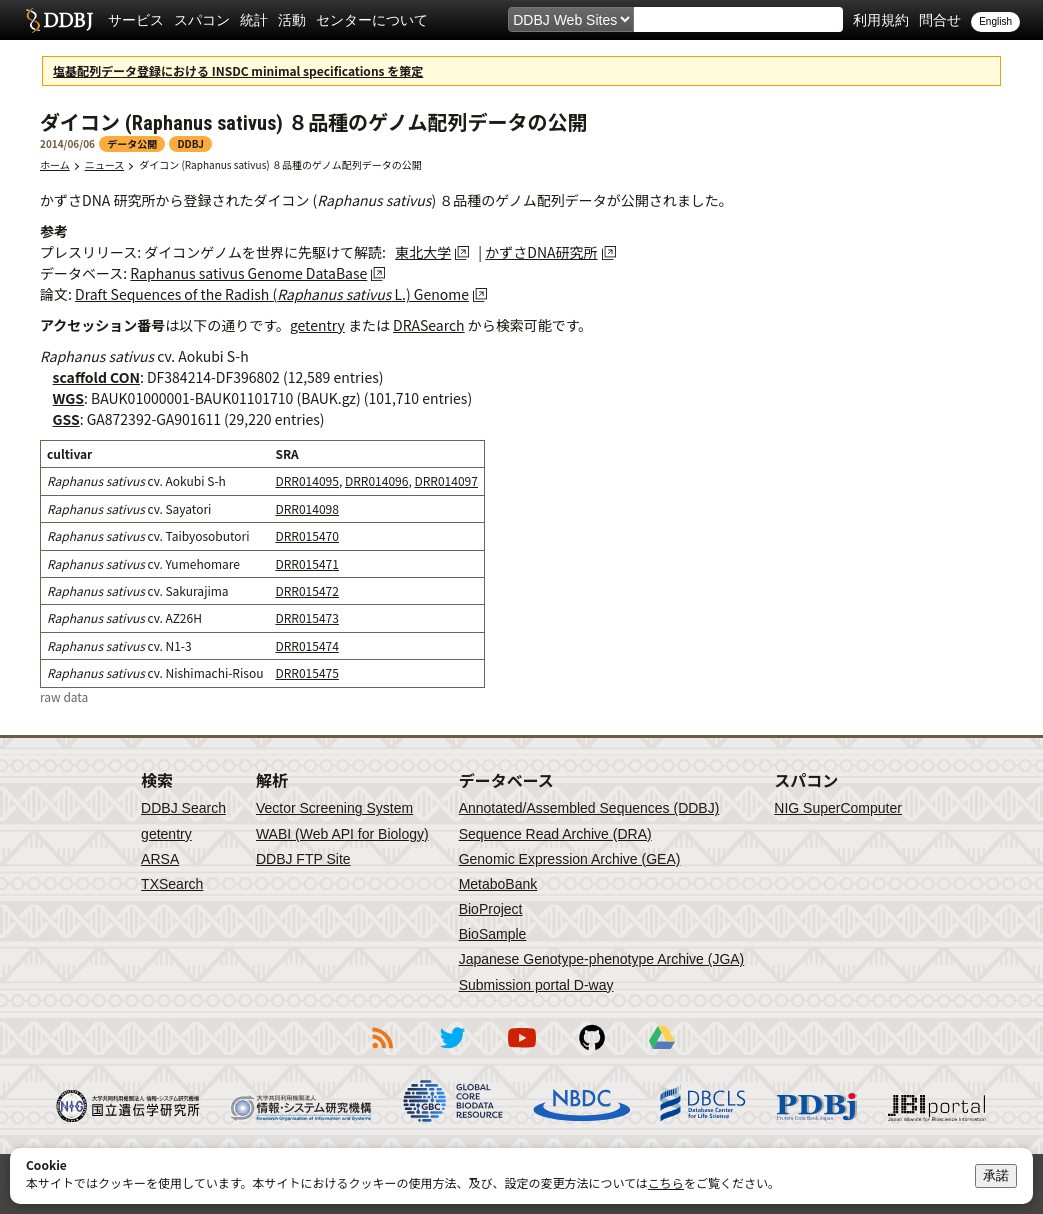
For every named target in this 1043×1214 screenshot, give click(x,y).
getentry (317, 325)
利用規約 (881, 20)
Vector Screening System (334, 808)
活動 (292, 20)
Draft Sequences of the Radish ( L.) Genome (272, 294)
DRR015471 (306, 563)
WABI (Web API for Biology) (342, 834)
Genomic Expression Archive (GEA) (570, 859)
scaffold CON (96, 377)
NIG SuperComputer (838, 808)
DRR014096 (376, 480)
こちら (666, 1182)
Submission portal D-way (536, 985)
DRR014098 (306, 508)
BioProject (491, 909)
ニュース (105, 164)
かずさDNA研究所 (541, 252)
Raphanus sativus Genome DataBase (248, 273)
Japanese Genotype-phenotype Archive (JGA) (602, 959)
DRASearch (429, 325)
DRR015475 (306, 672)
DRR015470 (306, 535)
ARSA (160, 859)
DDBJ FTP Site (303, 859)
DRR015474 (306, 645)
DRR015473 (306, 617)
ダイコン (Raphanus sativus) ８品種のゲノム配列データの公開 (280, 164)
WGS (68, 398)
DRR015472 (306, 590)
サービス (136, 20)
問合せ (940, 20)
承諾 (996, 1175)
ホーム (55, 164)
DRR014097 (445, 480)
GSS (66, 419)
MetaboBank (498, 884)
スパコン (202, 20)
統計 (254, 20)
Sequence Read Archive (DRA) (555, 834)
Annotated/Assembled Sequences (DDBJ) (589, 808)
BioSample (493, 934)
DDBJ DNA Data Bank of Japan (59, 20)
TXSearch (172, 884)
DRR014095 (306, 480)
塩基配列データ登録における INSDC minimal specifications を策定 (238, 70)
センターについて (372, 20)
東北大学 (423, 252)
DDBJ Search (183, 808)
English (995, 21)
